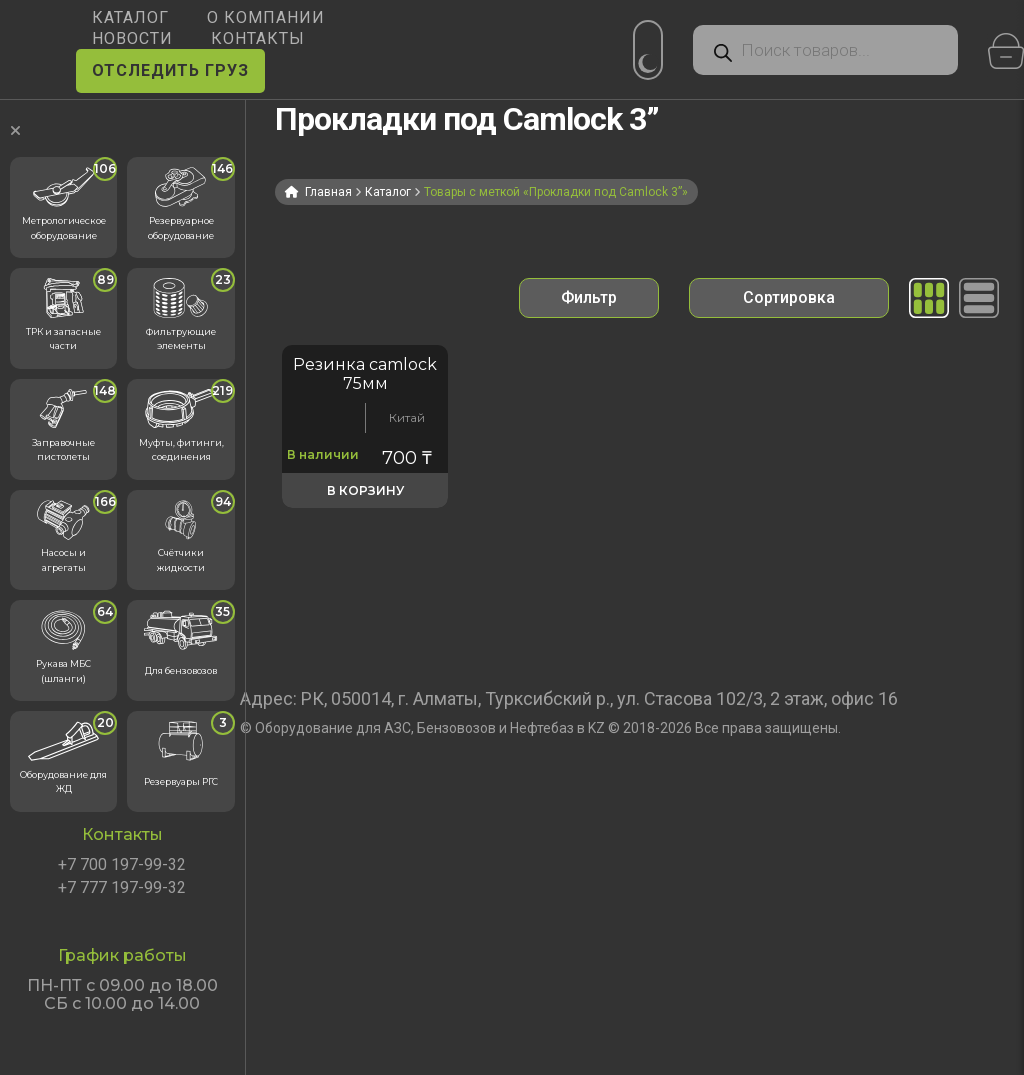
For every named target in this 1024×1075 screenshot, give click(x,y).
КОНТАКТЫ (258, 38)
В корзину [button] (365, 490)
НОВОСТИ (132, 38)
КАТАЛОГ (130, 17)
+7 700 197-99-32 (122, 865)
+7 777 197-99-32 (122, 888)
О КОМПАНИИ (266, 17)
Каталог (388, 192)
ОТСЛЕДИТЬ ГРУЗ (170, 70)
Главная (328, 192)
